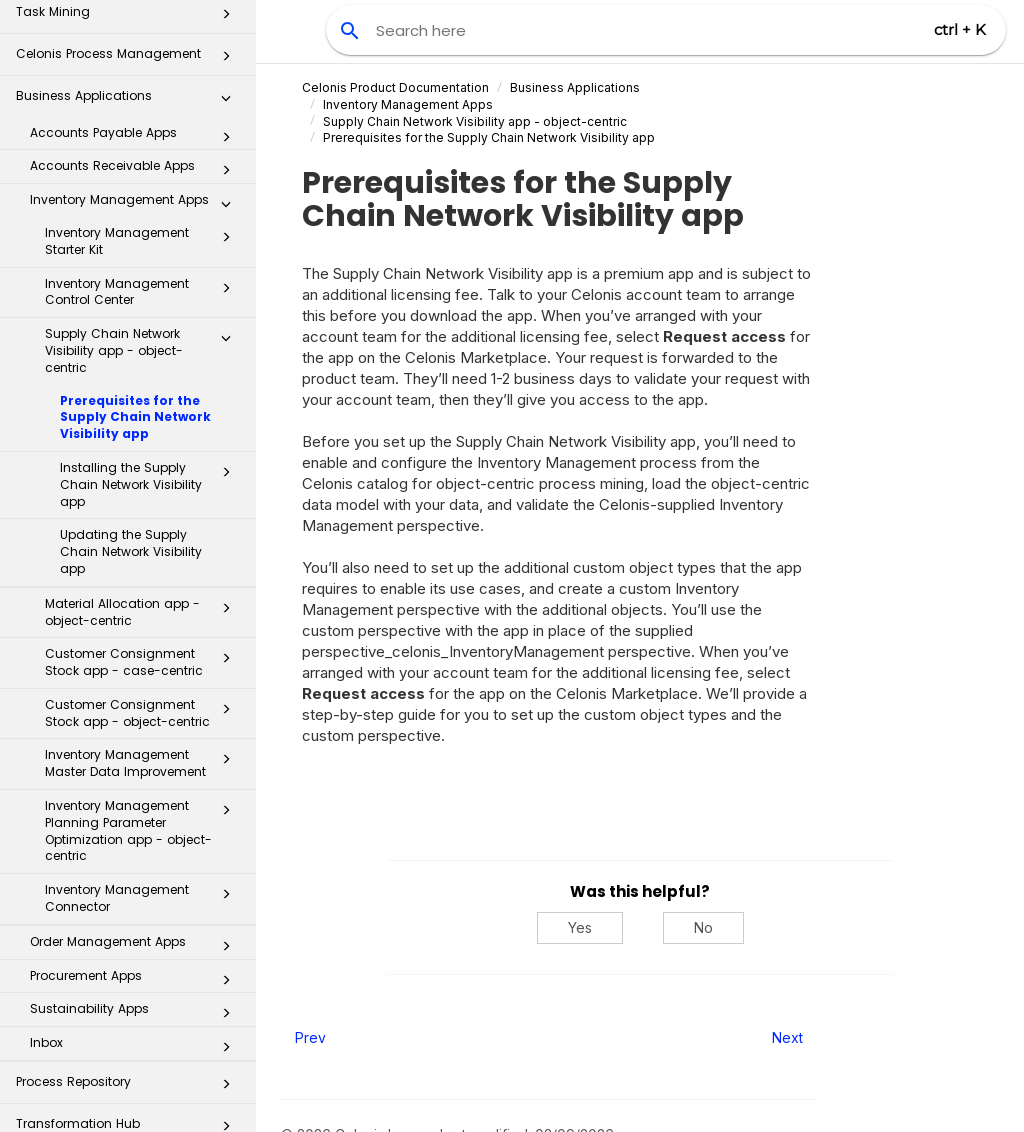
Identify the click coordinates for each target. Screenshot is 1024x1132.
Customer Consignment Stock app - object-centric (143, 596)
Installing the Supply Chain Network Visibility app (151, 367)
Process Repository (129, 970)
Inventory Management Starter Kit (143, 124)
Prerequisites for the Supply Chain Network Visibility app (135, 300)
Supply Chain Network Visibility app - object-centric (143, 233)
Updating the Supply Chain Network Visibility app (131, 434)
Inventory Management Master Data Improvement (143, 646)
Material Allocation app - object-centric (143, 495)
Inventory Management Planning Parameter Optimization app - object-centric (143, 713)
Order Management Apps (136, 829)
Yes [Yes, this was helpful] (580, 927)
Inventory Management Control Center (143, 175)
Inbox (136, 930)
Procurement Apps (136, 863)
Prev (310, 1037)
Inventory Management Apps (136, 87)
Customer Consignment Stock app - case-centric (143, 545)
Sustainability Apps (136, 896)
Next (787, 1037)
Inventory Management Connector (143, 781)
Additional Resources (129, 1095)
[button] (226, 24)
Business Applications (575, 87)
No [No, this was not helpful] (703, 927)
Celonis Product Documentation (395, 87)
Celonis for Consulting (129, 1054)
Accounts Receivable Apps (136, 53)
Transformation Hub (129, 1012)
